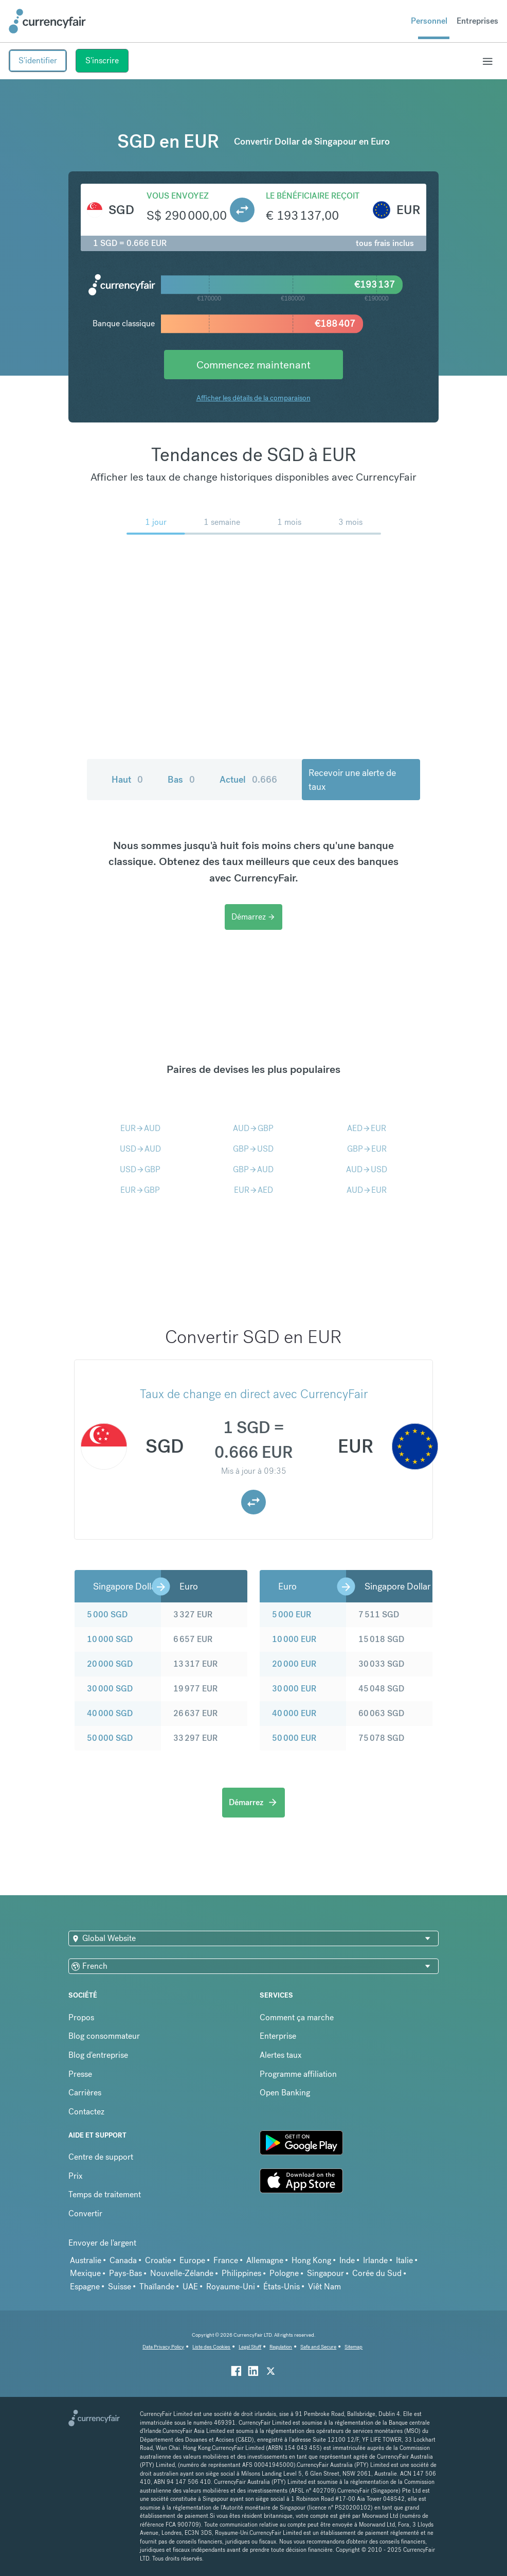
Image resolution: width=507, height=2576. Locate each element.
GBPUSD (253, 1148)
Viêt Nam (324, 2286)
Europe (192, 2260)
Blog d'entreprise (98, 2055)
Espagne (85, 2286)
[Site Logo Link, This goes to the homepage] (47, 21)
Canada (123, 2260)
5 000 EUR (291, 1614)
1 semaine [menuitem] (222, 522)
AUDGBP (253, 1128)
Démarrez (253, 916)
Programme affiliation (298, 2074)
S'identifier (38, 60)
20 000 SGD (110, 1663)
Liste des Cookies (211, 2346)
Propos (81, 2017)
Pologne (284, 2273)
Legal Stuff (250, 2346)
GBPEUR (367, 1148)
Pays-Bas (125, 2273)
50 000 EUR (294, 1738)
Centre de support (100, 2156)
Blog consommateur (104, 2036)
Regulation (280, 2346)
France (225, 2260)
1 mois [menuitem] (289, 522)
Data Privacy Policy (163, 2346)
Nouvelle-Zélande (181, 2273)
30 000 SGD (110, 1688)
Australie (85, 2260)
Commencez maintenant (253, 365)
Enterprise (278, 2036)
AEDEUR (366, 1128)
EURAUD (140, 1128)
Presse (80, 2074)
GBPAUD (253, 1169)
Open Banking (285, 2092)
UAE (190, 2286)
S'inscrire (102, 60)
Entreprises (477, 20)
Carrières (84, 2092)
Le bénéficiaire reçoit (312, 195)
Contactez (86, 2111)
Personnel (429, 20)
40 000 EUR (294, 1713)
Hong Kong (311, 2260)
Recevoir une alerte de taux (352, 779)
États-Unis (281, 2286)
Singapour (325, 2273)
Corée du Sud (377, 2273)
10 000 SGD (110, 1639)
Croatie (158, 2260)
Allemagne (264, 2260)
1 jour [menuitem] (156, 522)
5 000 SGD (107, 1614)
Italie (404, 2260)
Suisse (119, 2286)
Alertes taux (281, 2055)
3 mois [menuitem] (350, 522)
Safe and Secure (318, 2346)
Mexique (85, 2273)
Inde (347, 2260)
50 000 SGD (110, 1738)
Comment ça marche (297, 2017)
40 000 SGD (110, 1713)
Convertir (85, 2213)
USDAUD (140, 1148)
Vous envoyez (178, 195)
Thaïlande (156, 2286)
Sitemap (354, 2346)
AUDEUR (367, 1190)
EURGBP (140, 1190)
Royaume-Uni (230, 2286)
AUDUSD (366, 1169)
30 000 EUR (294, 1688)
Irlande (375, 2260)
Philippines (241, 2273)
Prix (75, 2176)
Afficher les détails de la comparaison (253, 397)
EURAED (253, 1190)
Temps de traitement (104, 2194)
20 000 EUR (294, 1663)
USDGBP (140, 1169)
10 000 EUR (294, 1639)
